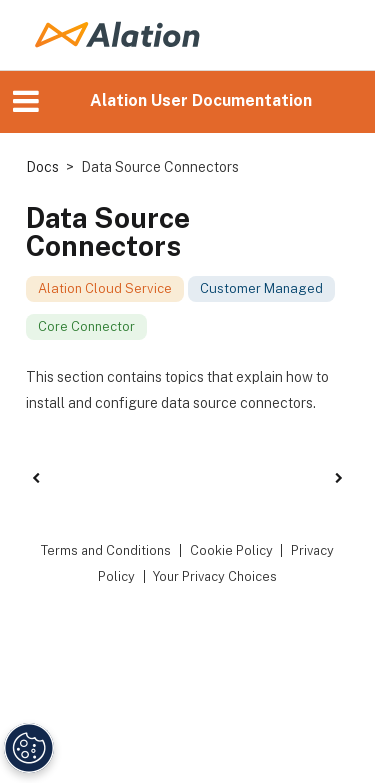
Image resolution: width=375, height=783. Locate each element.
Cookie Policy (231, 550)
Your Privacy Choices (215, 576)
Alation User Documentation (201, 100)
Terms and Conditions (106, 550)
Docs (42, 167)
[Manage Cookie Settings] (29, 748)
